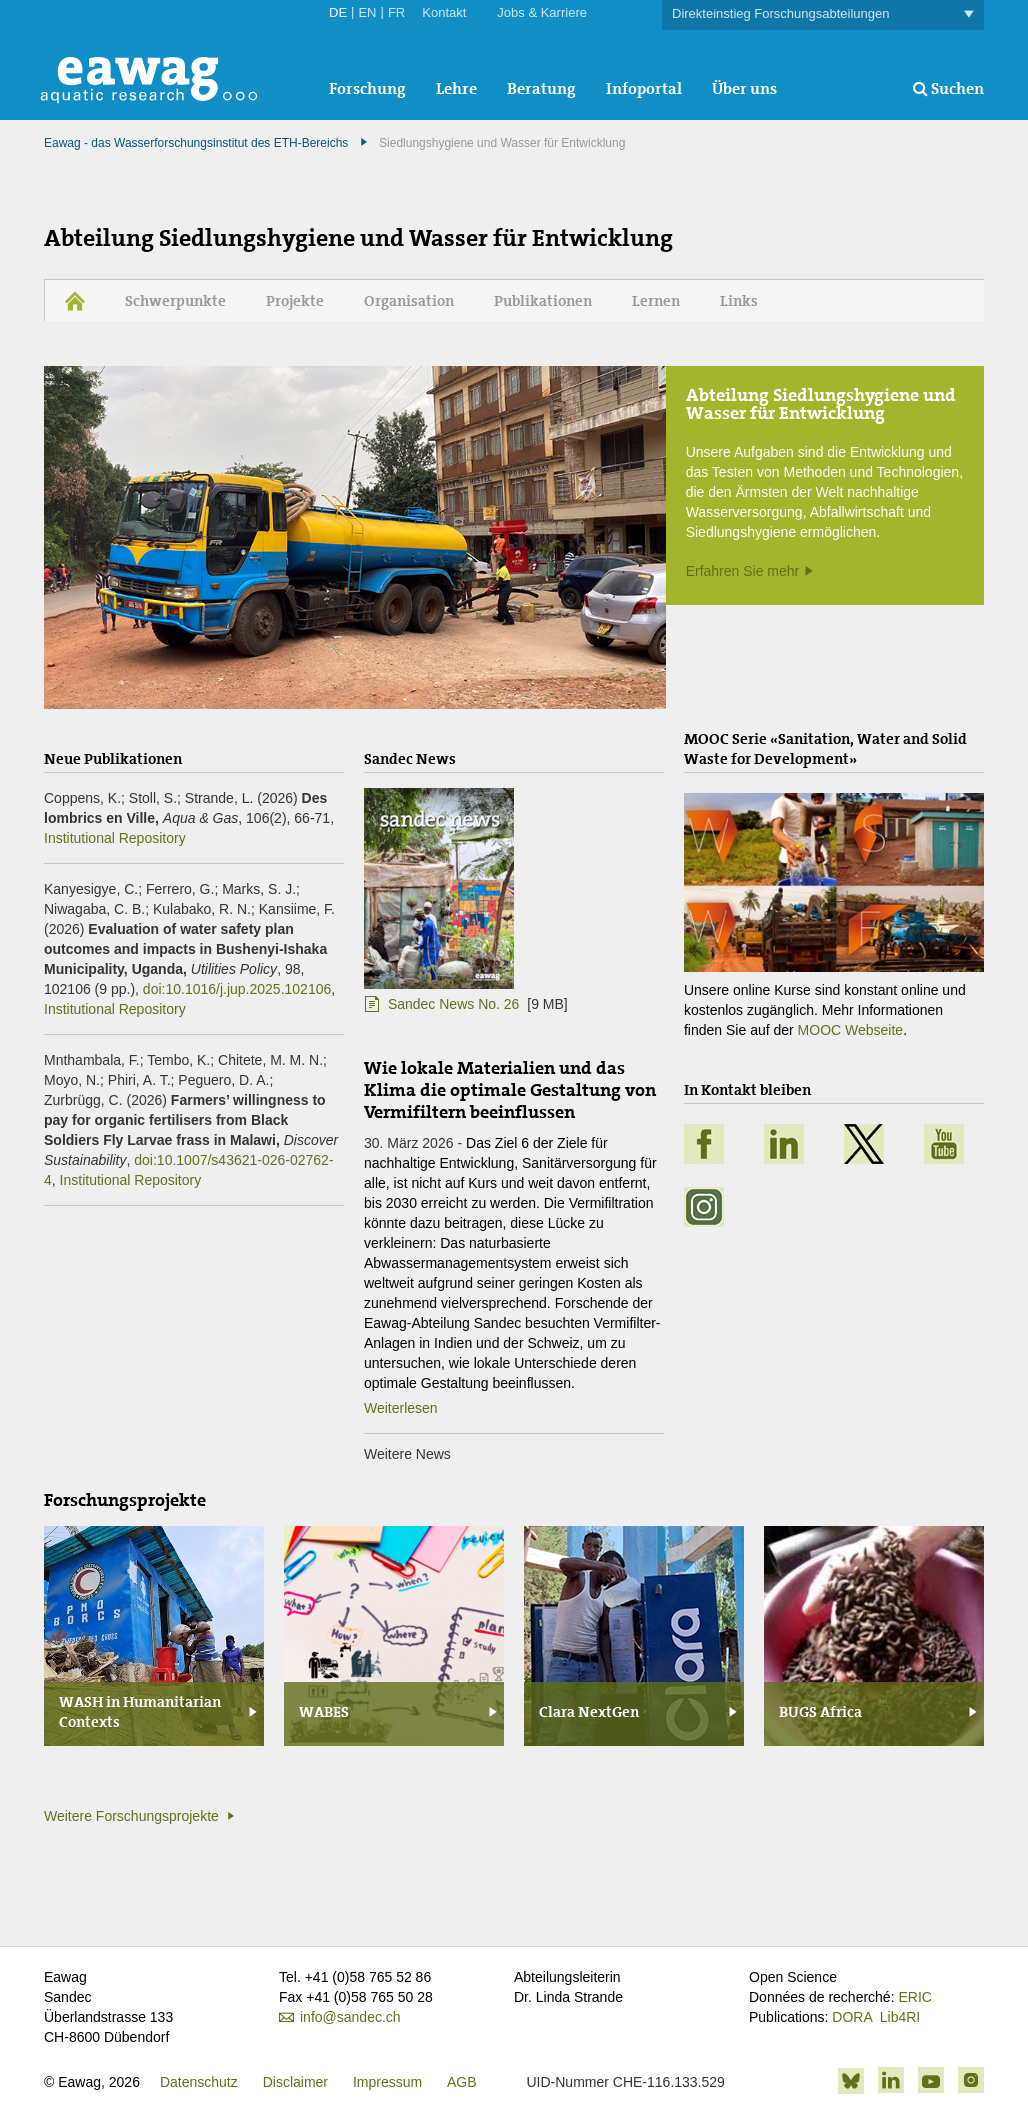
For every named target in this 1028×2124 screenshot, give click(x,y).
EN (367, 12)
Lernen (656, 301)
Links (739, 301)
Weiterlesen (401, 1408)
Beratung (541, 88)
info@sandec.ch (350, 2017)
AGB (462, 2082)
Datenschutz (199, 2082)
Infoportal (644, 88)
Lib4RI (900, 2017)
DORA (852, 2017)
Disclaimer (295, 2082)
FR (396, 12)
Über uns (744, 88)
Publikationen (543, 301)
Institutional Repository (115, 838)
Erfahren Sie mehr (743, 571)
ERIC (914, 1997)
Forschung (367, 88)
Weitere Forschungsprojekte (131, 1816)
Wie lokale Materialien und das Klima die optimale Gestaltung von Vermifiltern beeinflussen (510, 1090)
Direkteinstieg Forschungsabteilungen (823, 14)
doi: (237, 989)
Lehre (456, 88)
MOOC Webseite (851, 1030)
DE (338, 12)
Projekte (295, 301)
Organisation (409, 301)
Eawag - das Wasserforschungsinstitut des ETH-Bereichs (196, 143)
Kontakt (444, 12)
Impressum (387, 2082)
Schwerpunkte (175, 301)
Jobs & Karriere (542, 12)
